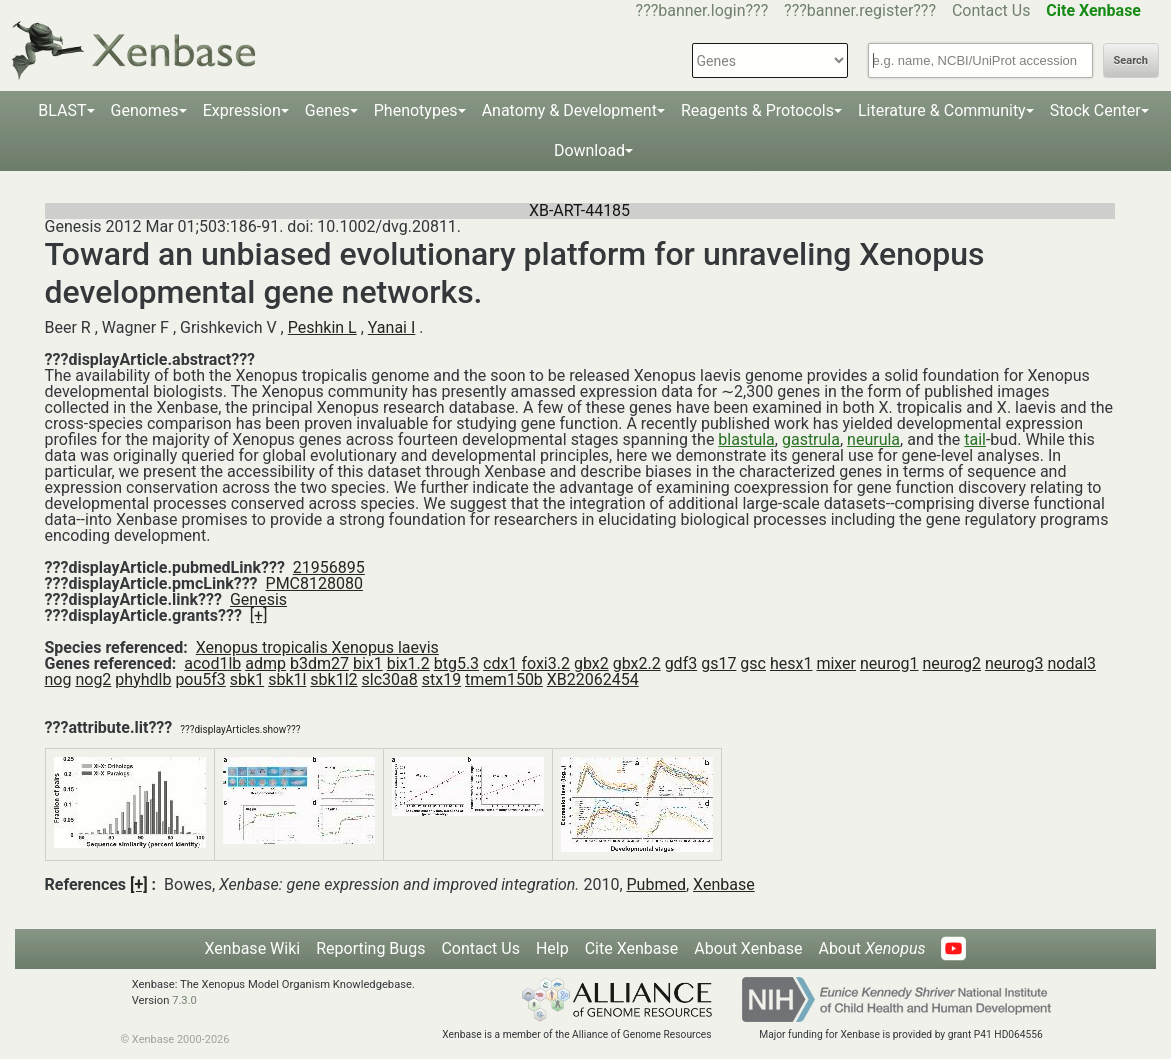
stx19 (441, 679)
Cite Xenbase (632, 948)
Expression (242, 110)
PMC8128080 (314, 583)
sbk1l (287, 679)
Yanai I (392, 327)
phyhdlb (143, 679)
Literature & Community (942, 110)
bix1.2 (408, 663)
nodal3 (1071, 663)
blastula (746, 439)
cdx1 (500, 663)
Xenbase (724, 884)
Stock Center (1095, 110)
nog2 (93, 679)
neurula (873, 439)
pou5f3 (200, 679)
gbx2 (591, 663)
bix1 (368, 663)
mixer (836, 663)
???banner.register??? (860, 10)
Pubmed (656, 884)
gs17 (718, 663)
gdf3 (681, 663)
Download (589, 150)
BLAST (62, 110)
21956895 (329, 567)
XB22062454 (593, 679)
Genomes (145, 110)
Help (552, 948)
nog (58, 679)
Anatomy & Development (569, 110)
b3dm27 (319, 663)
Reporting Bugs (370, 948)
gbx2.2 (637, 663)
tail (975, 439)
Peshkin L (322, 327)
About (871, 948)
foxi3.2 (545, 663)
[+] (259, 615)
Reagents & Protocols (757, 110)
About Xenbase (748, 948)
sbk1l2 (333, 679)
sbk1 (247, 679)
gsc (753, 663)
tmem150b (504, 679)
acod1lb (212, 663)
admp (265, 663)
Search (1131, 60)
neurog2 (951, 663)
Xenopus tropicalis (264, 647)
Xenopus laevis (385, 647)
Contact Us (991, 10)
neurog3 (1014, 663)
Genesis (258, 599)
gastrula (811, 439)
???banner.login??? (702, 10)
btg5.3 (456, 663)
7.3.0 (184, 1000)
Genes (327, 110)
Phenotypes (416, 110)
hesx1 (791, 663)
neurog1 (889, 663)
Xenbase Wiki (253, 948)
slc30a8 (390, 679)
